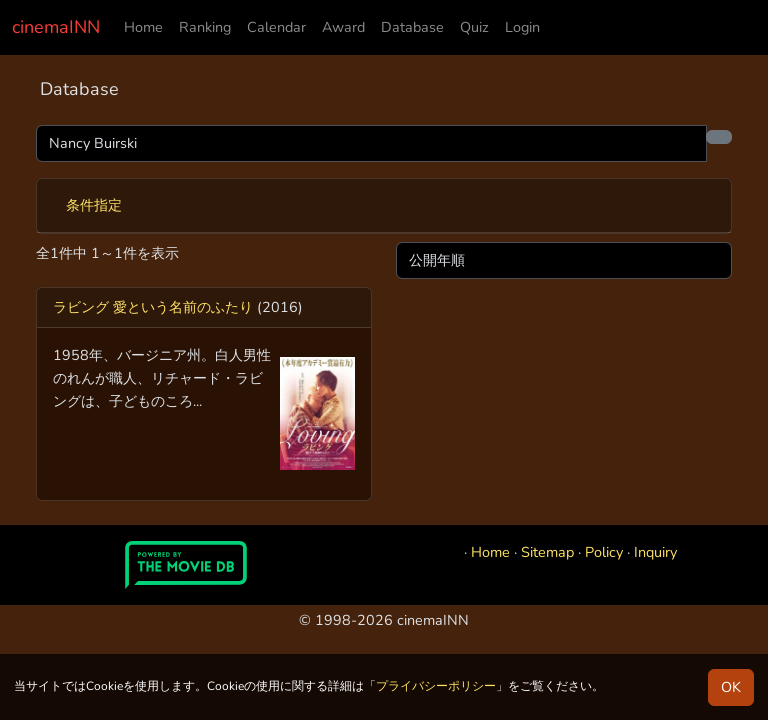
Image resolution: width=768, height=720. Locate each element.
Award (343, 27)
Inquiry (655, 552)
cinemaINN (56, 27)
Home (143, 27)
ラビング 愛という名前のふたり (153, 307)
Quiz (474, 27)
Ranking (205, 27)
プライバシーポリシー (436, 686)
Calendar (276, 27)
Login (522, 27)
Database (412, 27)
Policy (604, 552)
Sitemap (547, 552)
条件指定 (94, 205)
